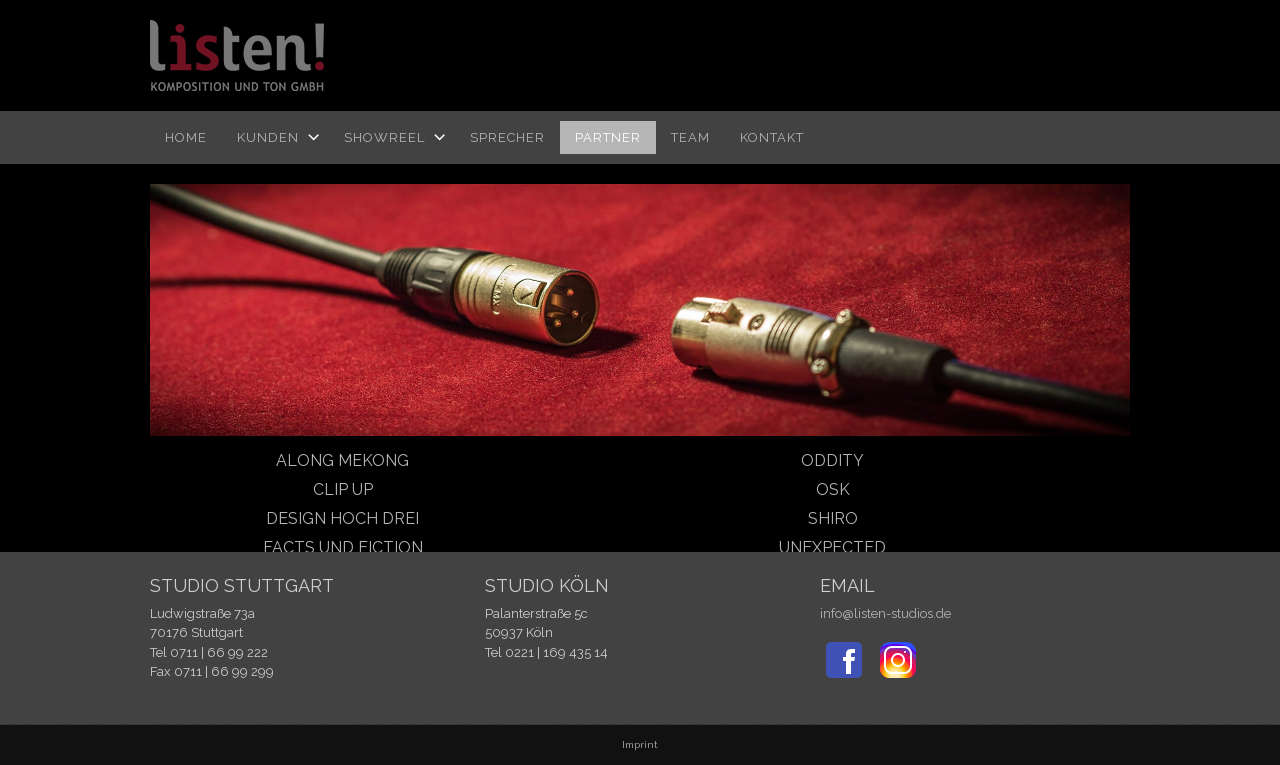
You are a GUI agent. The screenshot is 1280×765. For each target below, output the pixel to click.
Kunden (268, 137)
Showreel (384, 137)
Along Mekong (342, 460)
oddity (832, 460)
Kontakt (772, 137)
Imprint (640, 744)
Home (186, 137)
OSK (833, 489)
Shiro (833, 518)
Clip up (343, 489)
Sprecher (507, 137)
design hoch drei (342, 518)
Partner (608, 137)
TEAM (690, 137)
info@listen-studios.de (885, 613)
